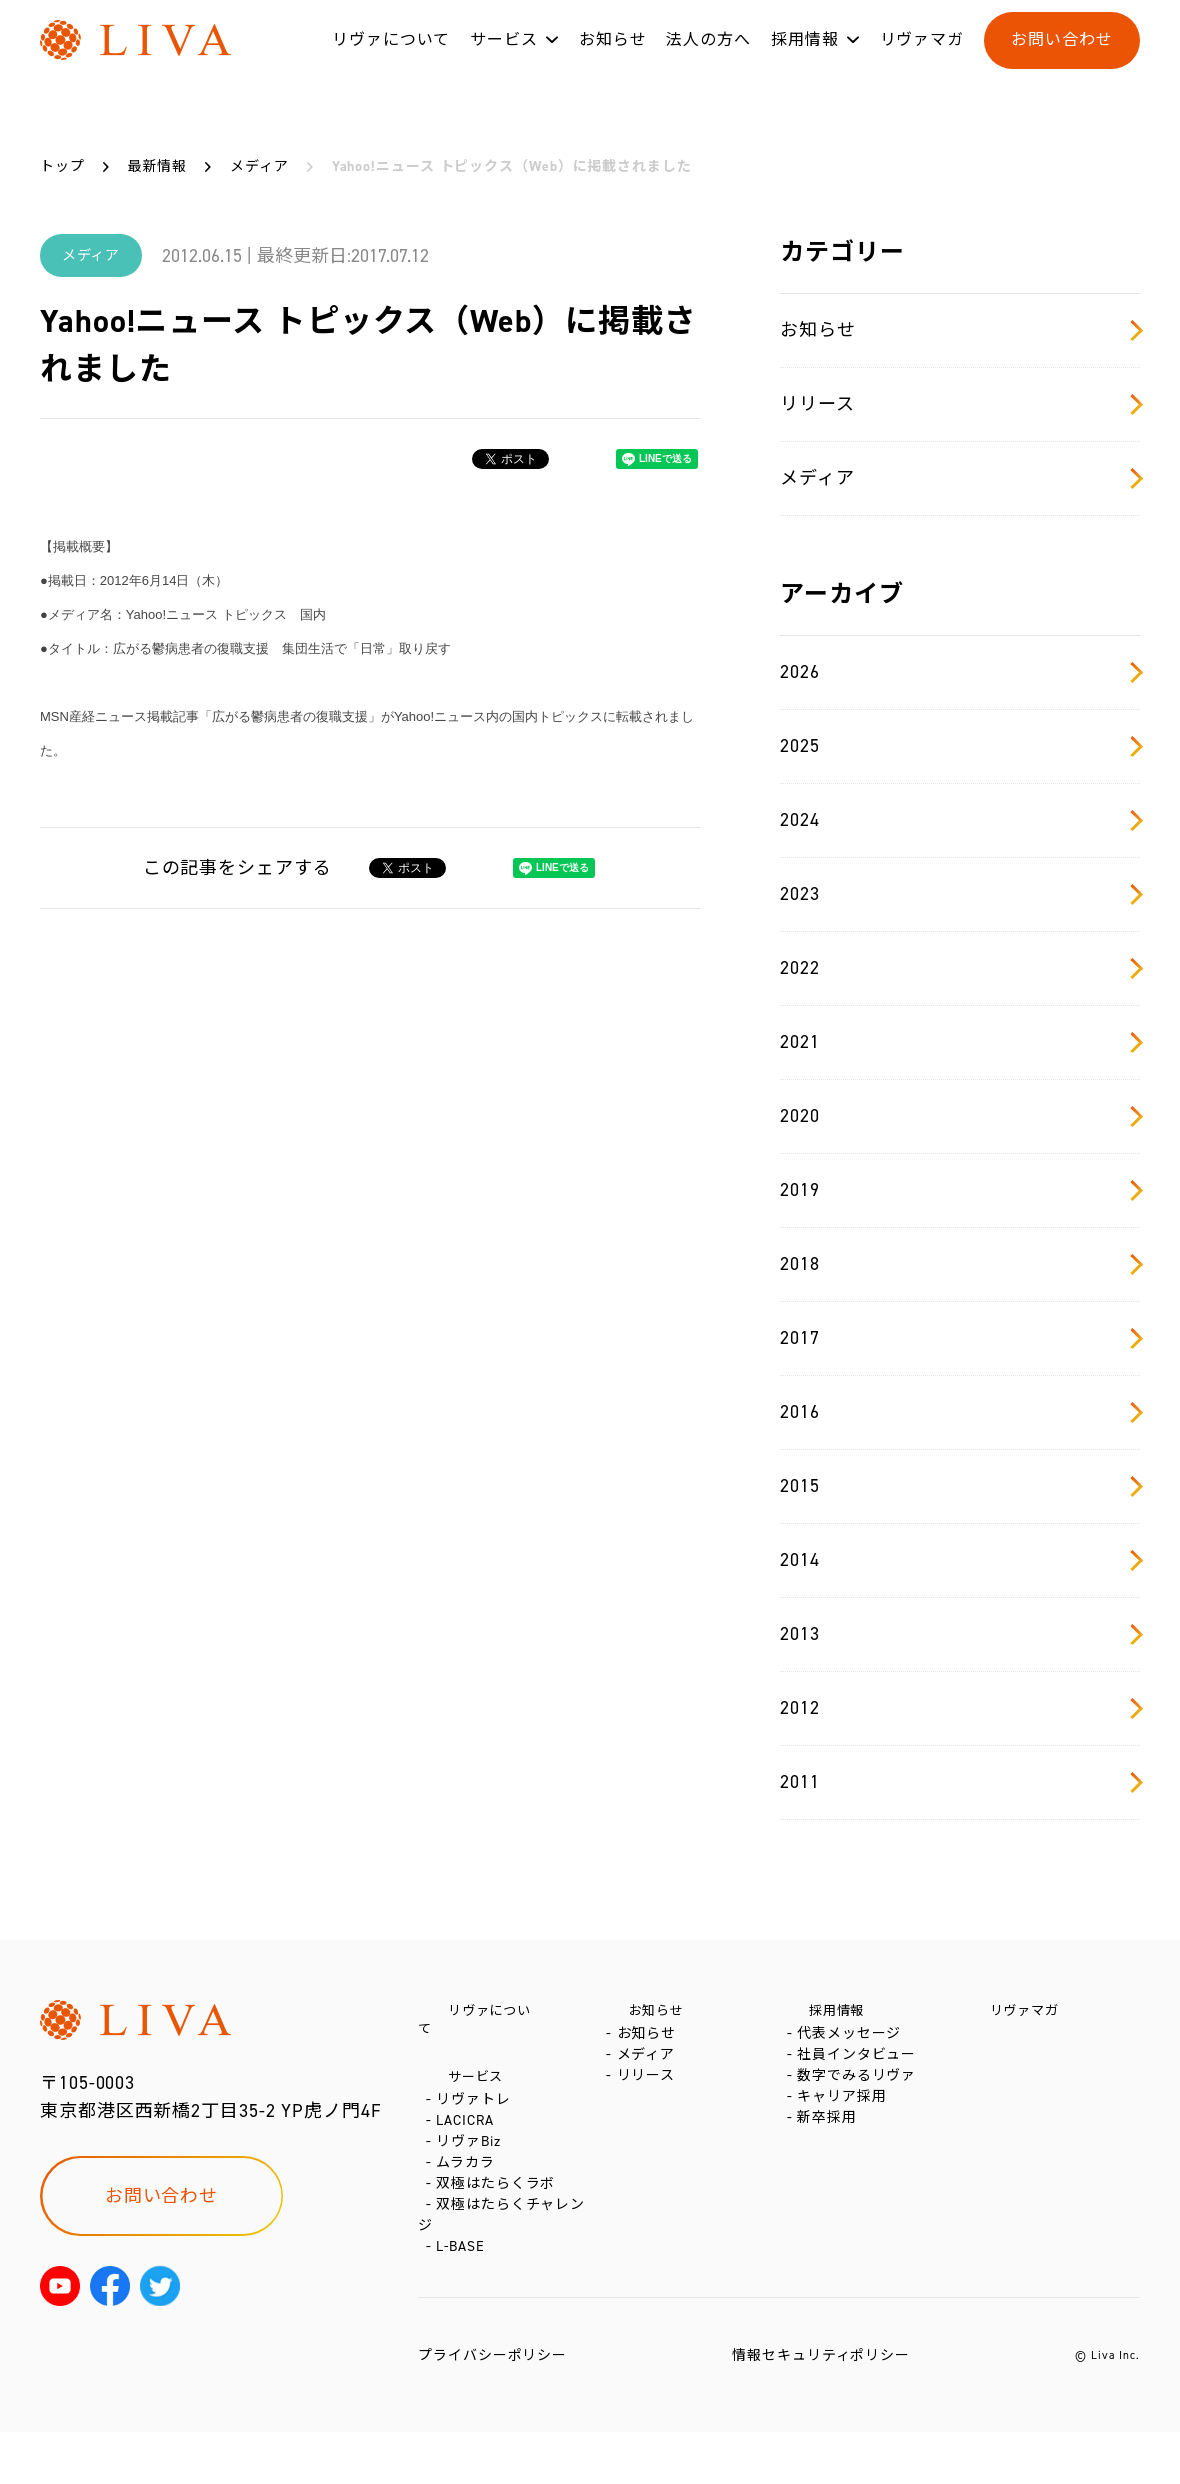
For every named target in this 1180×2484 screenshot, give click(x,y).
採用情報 (805, 58)
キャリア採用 (845, 2133)
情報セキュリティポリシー (821, 2407)
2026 (960, 672)
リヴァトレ (477, 2097)
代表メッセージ (853, 2043)
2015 (960, 1486)
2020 (960, 1116)
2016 (960, 1412)
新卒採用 (831, 2163)
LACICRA (468, 2127)
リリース (960, 404)
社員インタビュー (860, 2073)
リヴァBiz (472, 2157)
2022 (960, 968)
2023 (960, 894)
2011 (960, 1782)
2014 (960, 1560)
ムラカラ (469, 2187)
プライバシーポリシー (492, 2407)
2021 (960, 1042)
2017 (960, 1338)
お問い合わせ (1061, 58)
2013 (960, 1634)
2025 (960, 746)
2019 (960, 1190)
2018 (960, 1264)
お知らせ (613, 58)
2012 (960, 1708)
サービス (504, 58)
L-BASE (464, 2298)
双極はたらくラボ (499, 2217)
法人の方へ (708, 58)
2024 (960, 820)
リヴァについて (391, 58)
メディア (960, 478)
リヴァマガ (922, 58)
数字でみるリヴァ (860, 2103)
